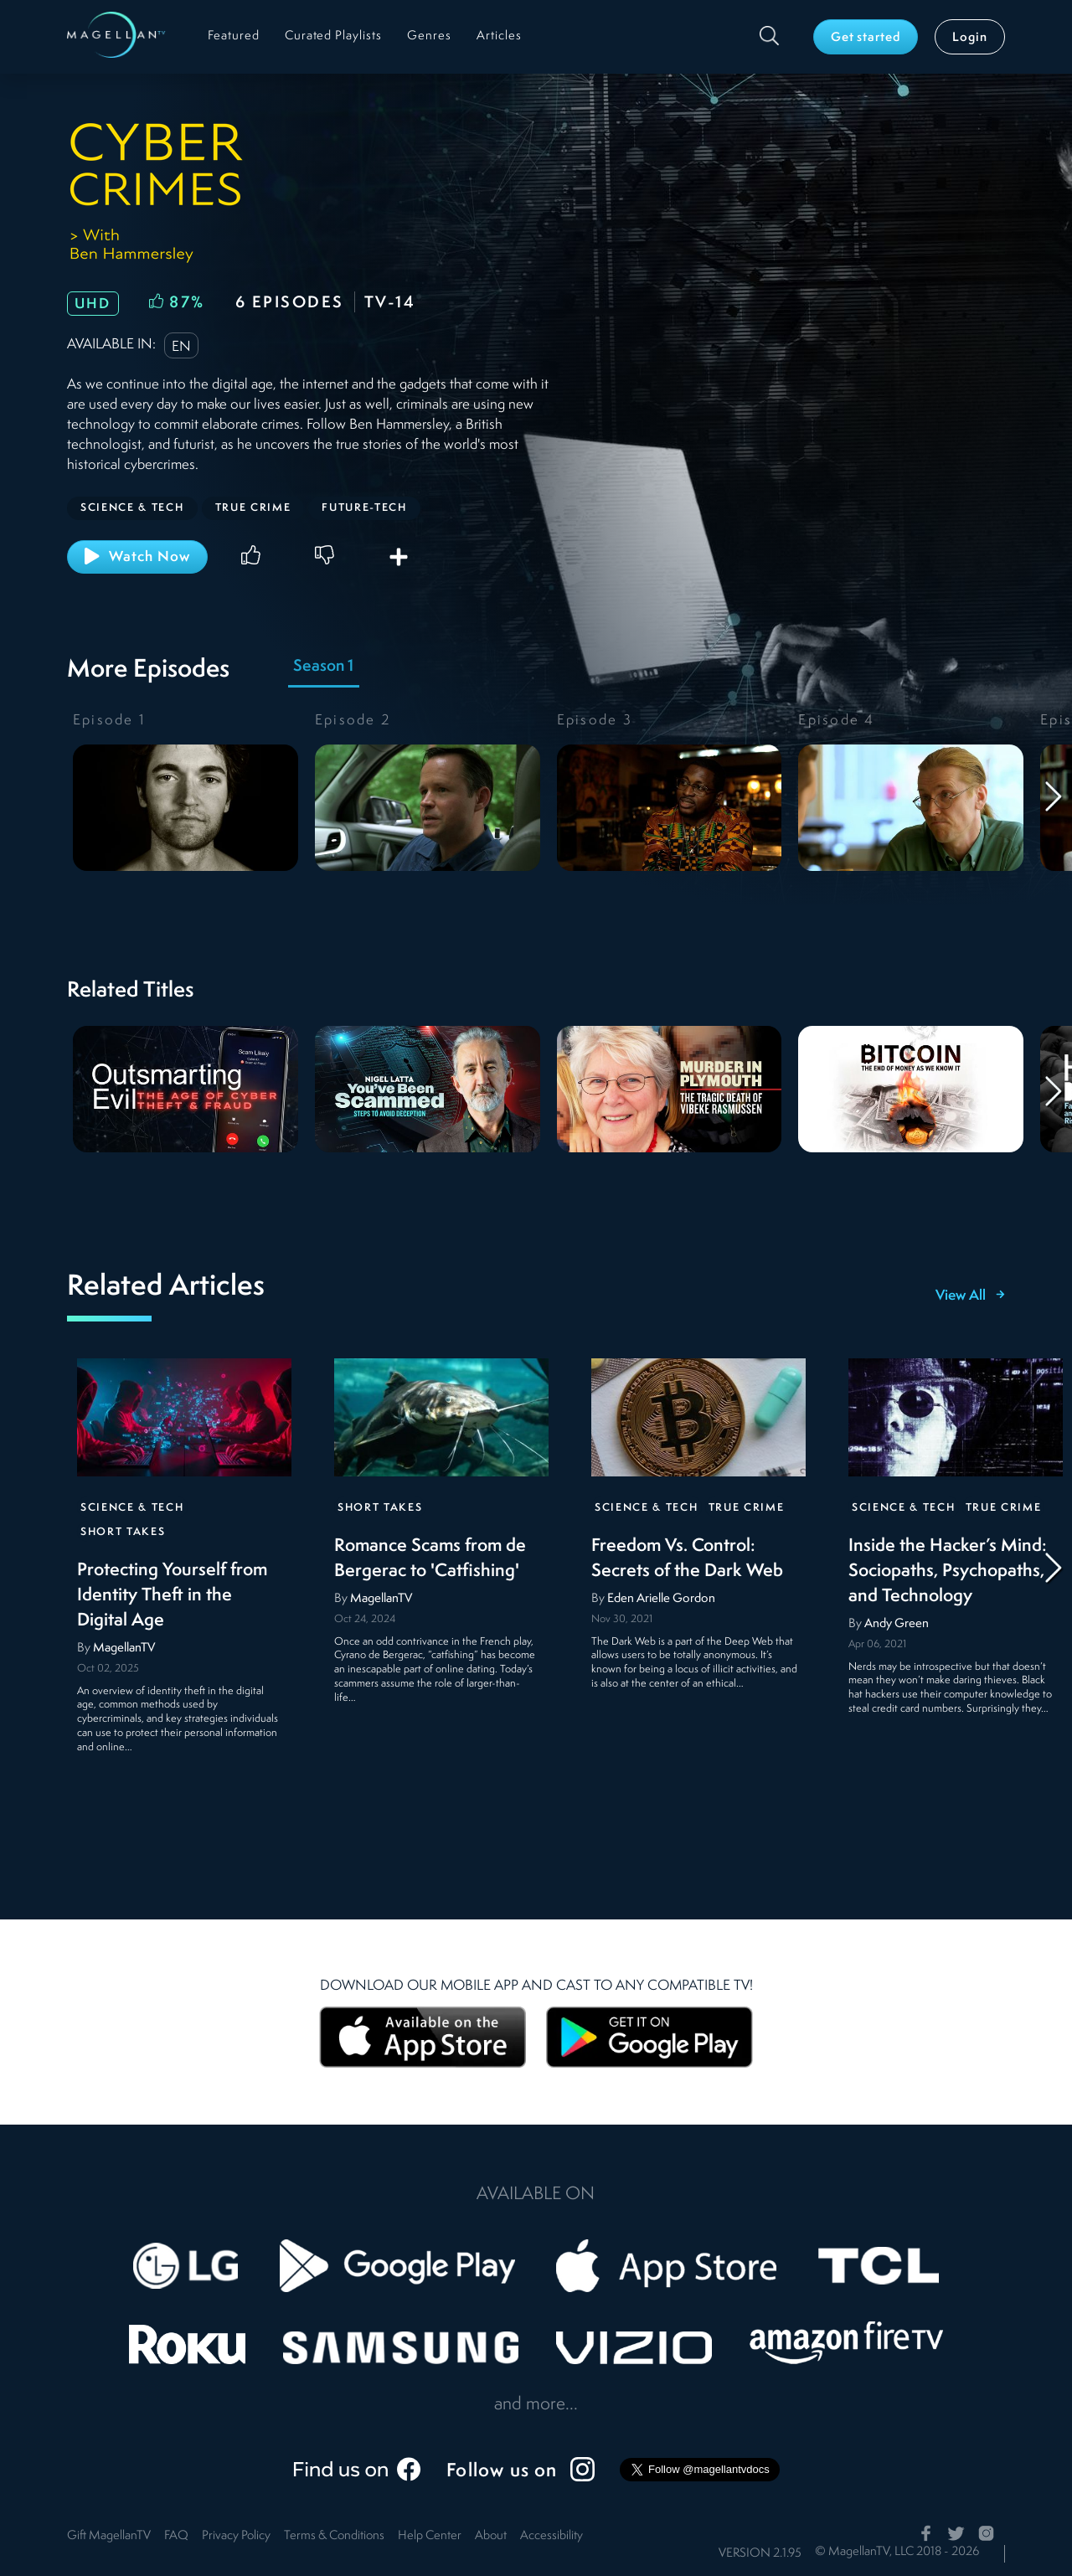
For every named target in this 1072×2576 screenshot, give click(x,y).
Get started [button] (866, 38)
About (491, 2536)
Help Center (429, 2536)
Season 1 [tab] (323, 666)
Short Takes (122, 1532)
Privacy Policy (236, 2536)
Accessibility (551, 2536)
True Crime (747, 1507)
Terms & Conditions (334, 2536)
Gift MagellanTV (109, 2536)
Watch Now (137, 556)
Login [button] (969, 38)
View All (970, 1296)
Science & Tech (132, 1507)
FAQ (176, 2536)
